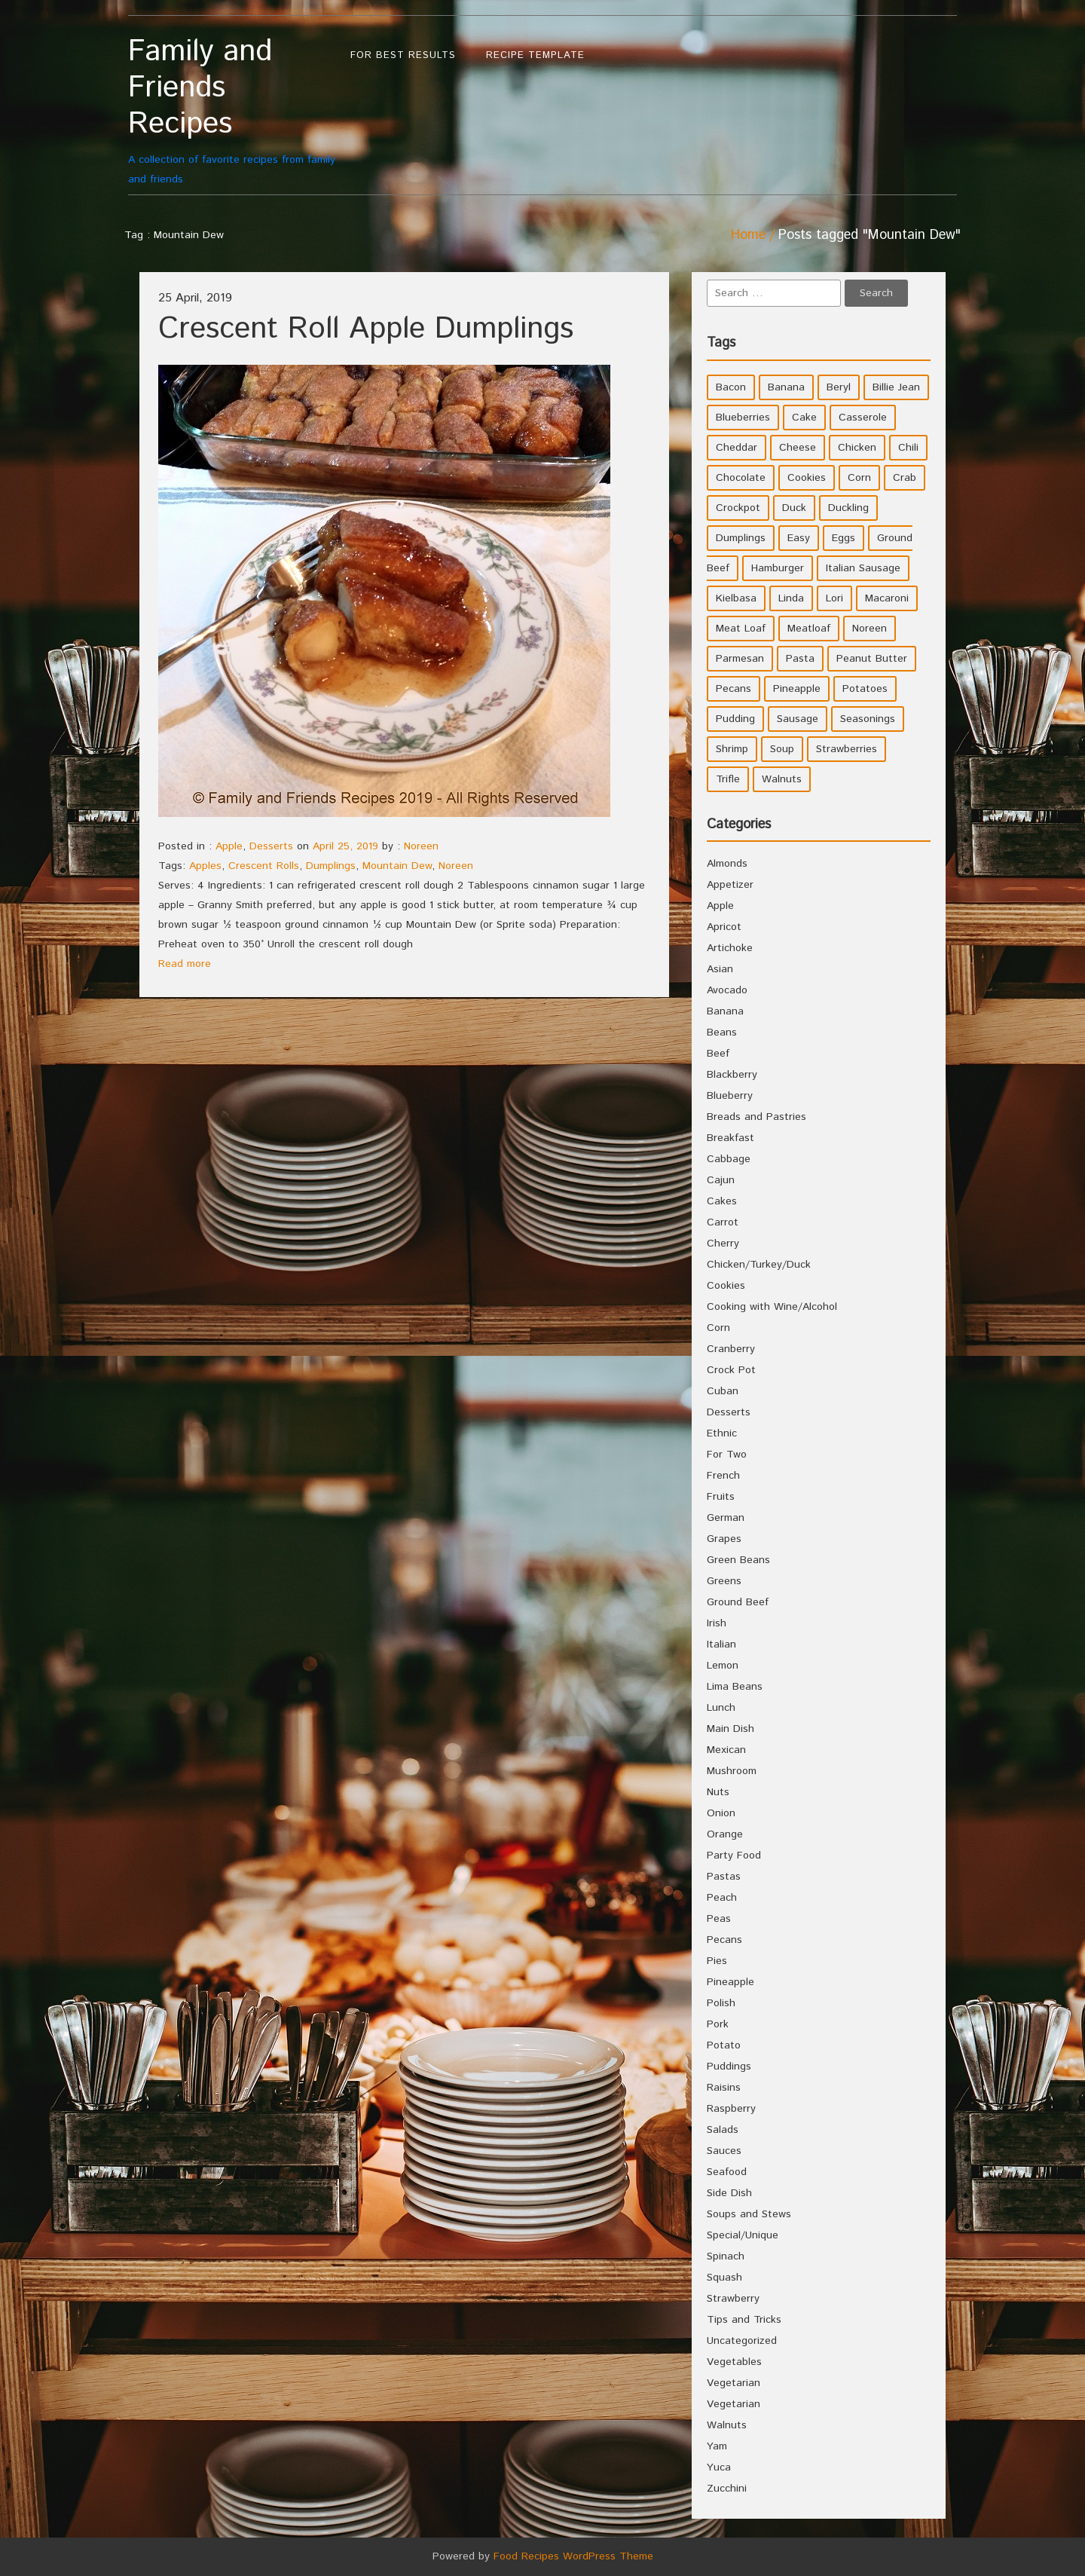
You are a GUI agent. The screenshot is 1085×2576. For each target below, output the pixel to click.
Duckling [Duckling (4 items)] (848, 508)
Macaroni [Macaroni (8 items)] (887, 598)
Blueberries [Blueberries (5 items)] (743, 417)
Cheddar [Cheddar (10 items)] (736, 447)
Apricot (724, 927)
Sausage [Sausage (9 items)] (797, 719)
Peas (719, 1918)
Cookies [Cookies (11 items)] (806, 477)
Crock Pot (731, 1370)
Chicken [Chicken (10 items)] (857, 447)
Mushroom (731, 1771)
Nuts (718, 1792)
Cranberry (731, 1349)
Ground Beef (738, 1602)
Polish (721, 2003)
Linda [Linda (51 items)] (791, 598)
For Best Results (403, 55)
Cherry (723, 1243)
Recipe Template (535, 55)
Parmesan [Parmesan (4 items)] (740, 658)
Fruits (721, 1496)
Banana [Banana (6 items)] (786, 387)
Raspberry (731, 2108)
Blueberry (730, 1095)
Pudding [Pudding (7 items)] (735, 719)
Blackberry (732, 1074)
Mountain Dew (397, 865)
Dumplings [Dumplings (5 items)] (741, 538)
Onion (721, 1813)
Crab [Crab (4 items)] (904, 477)
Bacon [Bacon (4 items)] (731, 387)
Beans (722, 1032)
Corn (718, 1327)
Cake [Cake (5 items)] (804, 417)
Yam (717, 2446)
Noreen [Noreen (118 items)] (869, 628)
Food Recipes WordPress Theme (573, 2556)
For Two (727, 1454)
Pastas (724, 1876)
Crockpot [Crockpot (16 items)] (738, 508)
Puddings (729, 2066)
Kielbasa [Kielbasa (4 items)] (736, 598)
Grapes (724, 1539)
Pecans (724, 1939)
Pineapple (730, 1982)
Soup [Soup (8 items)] (782, 749)
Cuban (722, 1391)
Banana (725, 1011)
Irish (716, 1623)
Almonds (727, 863)
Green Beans (738, 1560)
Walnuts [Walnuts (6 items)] (782, 779)
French (723, 1475)
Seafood (727, 2172)
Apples (205, 865)
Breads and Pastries (756, 1116)
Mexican (726, 1750)
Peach (722, 1897)
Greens (724, 1581)
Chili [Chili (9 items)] (908, 447)
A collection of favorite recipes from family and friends (231, 110)
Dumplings (331, 865)
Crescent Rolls (263, 865)
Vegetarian (733, 2383)
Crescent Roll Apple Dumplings (365, 328)
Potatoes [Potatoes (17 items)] (865, 688)
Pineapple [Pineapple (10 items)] (797, 688)
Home (748, 235)
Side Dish (729, 2193)
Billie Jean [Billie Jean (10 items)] (896, 387)
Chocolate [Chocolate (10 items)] (741, 477)
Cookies (726, 1285)
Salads (722, 2129)
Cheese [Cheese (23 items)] (797, 447)
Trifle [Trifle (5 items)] (728, 779)
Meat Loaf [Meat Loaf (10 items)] (741, 628)
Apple (229, 846)
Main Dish (730, 1728)
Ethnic (722, 1433)
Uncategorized (742, 2340)
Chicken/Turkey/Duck (759, 1264)
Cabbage (728, 1159)
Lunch (721, 1707)
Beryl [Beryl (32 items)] (839, 387)
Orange (725, 1834)
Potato (724, 2045)
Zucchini (727, 2488)
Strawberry (733, 2298)
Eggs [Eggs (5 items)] (843, 538)
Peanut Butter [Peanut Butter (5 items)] (871, 658)
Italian (721, 1644)
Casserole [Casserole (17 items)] (863, 417)
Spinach (725, 2256)
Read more (184, 963)
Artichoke (730, 948)
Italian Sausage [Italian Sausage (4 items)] (863, 568)
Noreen (421, 846)
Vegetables (734, 2361)
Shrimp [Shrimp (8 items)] (732, 749)
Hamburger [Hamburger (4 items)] (777, 568)
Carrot (722, 1222)
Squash (724, 2277)
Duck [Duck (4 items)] (794, 508)
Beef (718, 1053)
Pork (718, 2024)
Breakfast (730, 1138)
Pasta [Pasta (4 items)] (800, 658)
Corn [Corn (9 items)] (859, 477)
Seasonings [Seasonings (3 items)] (867, 719)
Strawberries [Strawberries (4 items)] (846, 749)
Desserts (271, 846)
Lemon (722, 1665)
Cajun (721, 1180)
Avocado (727, 990)
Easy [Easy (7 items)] (798, 538)
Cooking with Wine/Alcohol (772, 1306)
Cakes (722, 1201)
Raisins (724, 2087)
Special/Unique (742, 2235)
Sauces (724, 2150)
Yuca (719, 2467)
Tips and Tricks (744, 2319)
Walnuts (727, 2425)
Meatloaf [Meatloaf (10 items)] (808, 628)
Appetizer (730, 884)
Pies (717, 1961)
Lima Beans (735, 1686)
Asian (720, 969)
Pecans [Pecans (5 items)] (733, 688)
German (725, 1517)
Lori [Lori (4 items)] (834, 598)
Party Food (734, 1855)
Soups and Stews (749, 2214)
